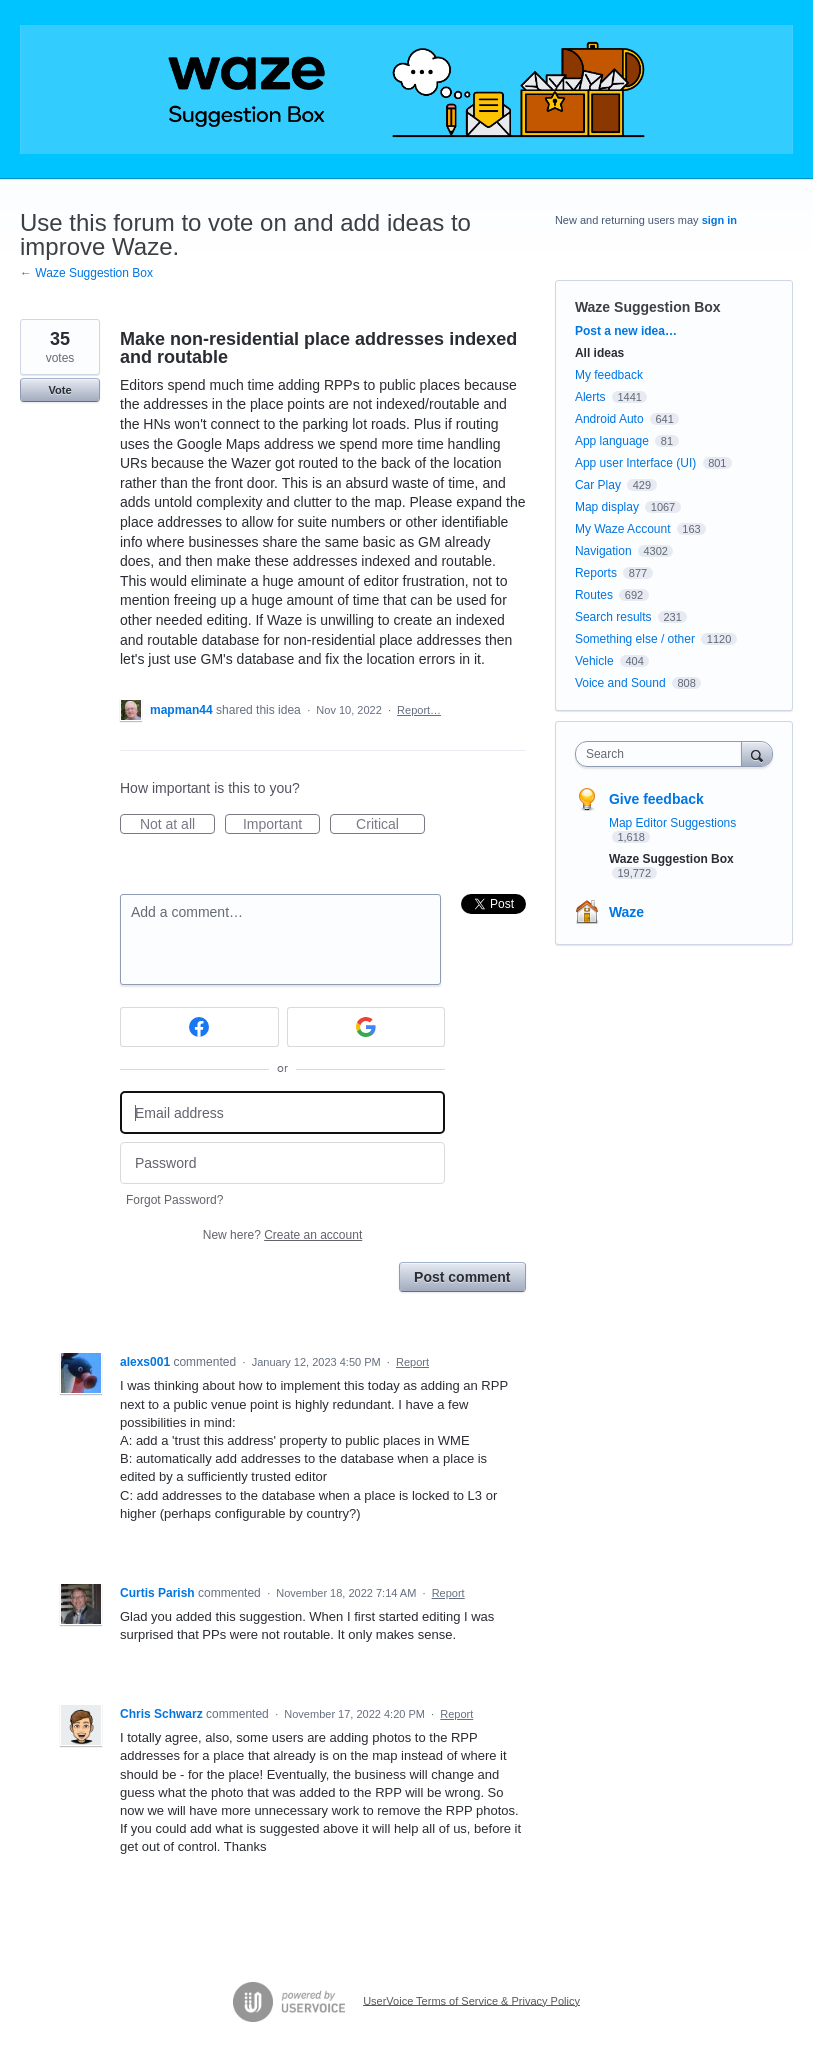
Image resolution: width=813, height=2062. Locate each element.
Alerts (590, 397)
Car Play (598, 485)
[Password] (282, 1163)
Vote (59, 390)
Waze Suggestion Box (648, 307)
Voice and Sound (620, 683)
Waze (626, 912)
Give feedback (656, 799)
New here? (282, 1235)
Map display (607, 507)
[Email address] (282, 1112)
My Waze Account (623, 529)
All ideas (599, 353)
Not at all (177, 825)
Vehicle (594, 661)
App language (612, 441)
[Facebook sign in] (199, 1027)
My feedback (609, 375)
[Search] (757, 753)
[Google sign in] (366, 1027)
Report (412, 1362)
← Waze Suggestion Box (86, 273)
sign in (719, 220)
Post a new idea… (626, 331)
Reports (596, 573)
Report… (419, 710)
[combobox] (663, 754)
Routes (594, 595)
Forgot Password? (174, 1200)
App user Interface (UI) (635, 463)
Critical (390, 825)
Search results (613, 617)
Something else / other (635, 639)
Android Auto (609, 419)
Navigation (603, 551)
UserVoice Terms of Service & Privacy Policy (471, 2000)
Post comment (462, 1277)
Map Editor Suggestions (672, 823)
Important (281, 825)
